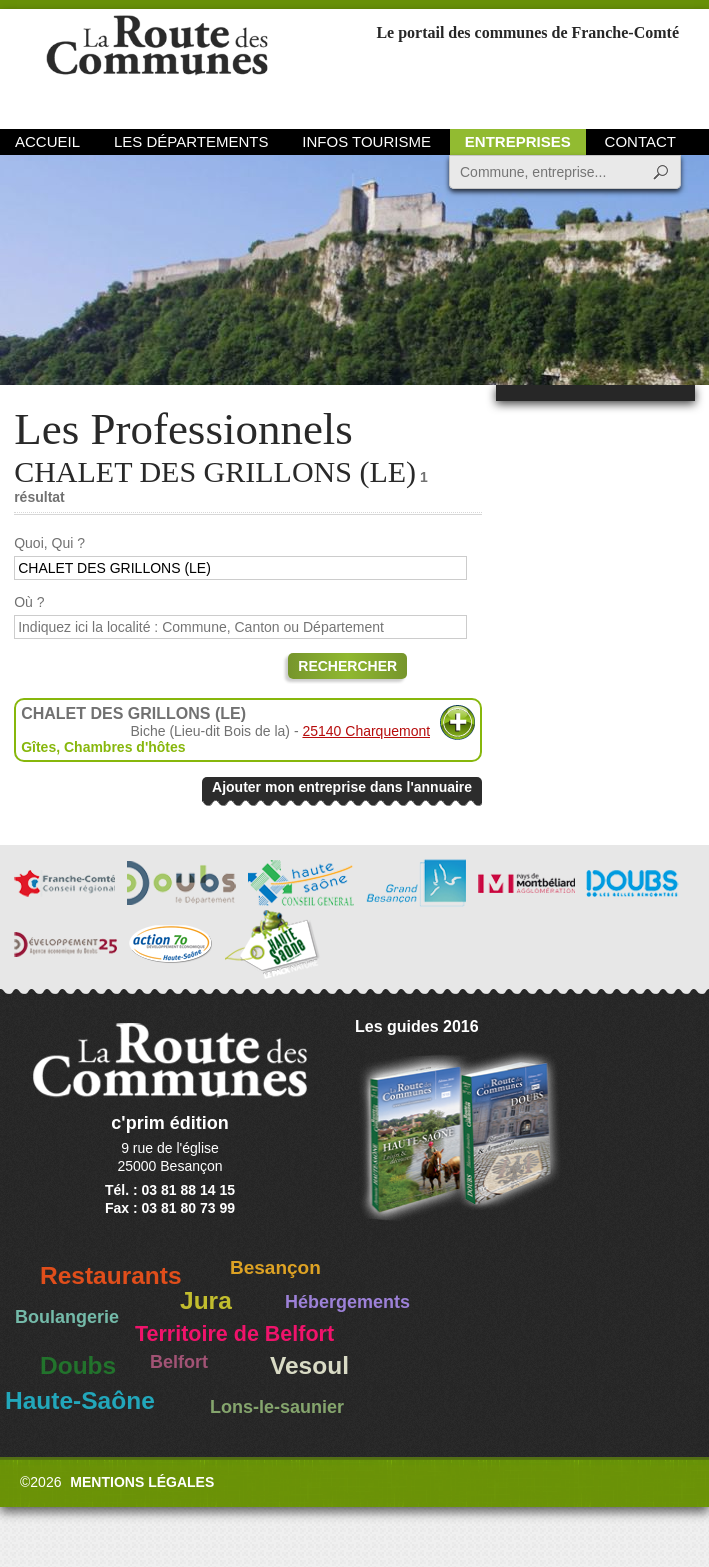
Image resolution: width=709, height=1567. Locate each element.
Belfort (179, 1362)
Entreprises (518, 141)
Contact (640, 141)
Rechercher (347, 666)
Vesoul (309, 1365)
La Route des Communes (157, 64)
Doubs (78, 1365)
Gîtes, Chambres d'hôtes (103, 747)
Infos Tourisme (366, 141)
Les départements (191, 141)
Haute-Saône (80, 1400)
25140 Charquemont (366, 731)
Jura (206, 1300)
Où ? (29, 602)
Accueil (47, 141)
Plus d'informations (457, 722)
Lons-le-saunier (277, 1407)
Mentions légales (142, 1482)
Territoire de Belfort (234, 1334)
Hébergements (347, 1302)
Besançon (275, 1267)
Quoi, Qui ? (49, 543)
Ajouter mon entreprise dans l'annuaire (342, 787)
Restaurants (111, 1275)
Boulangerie (67, 1317)
